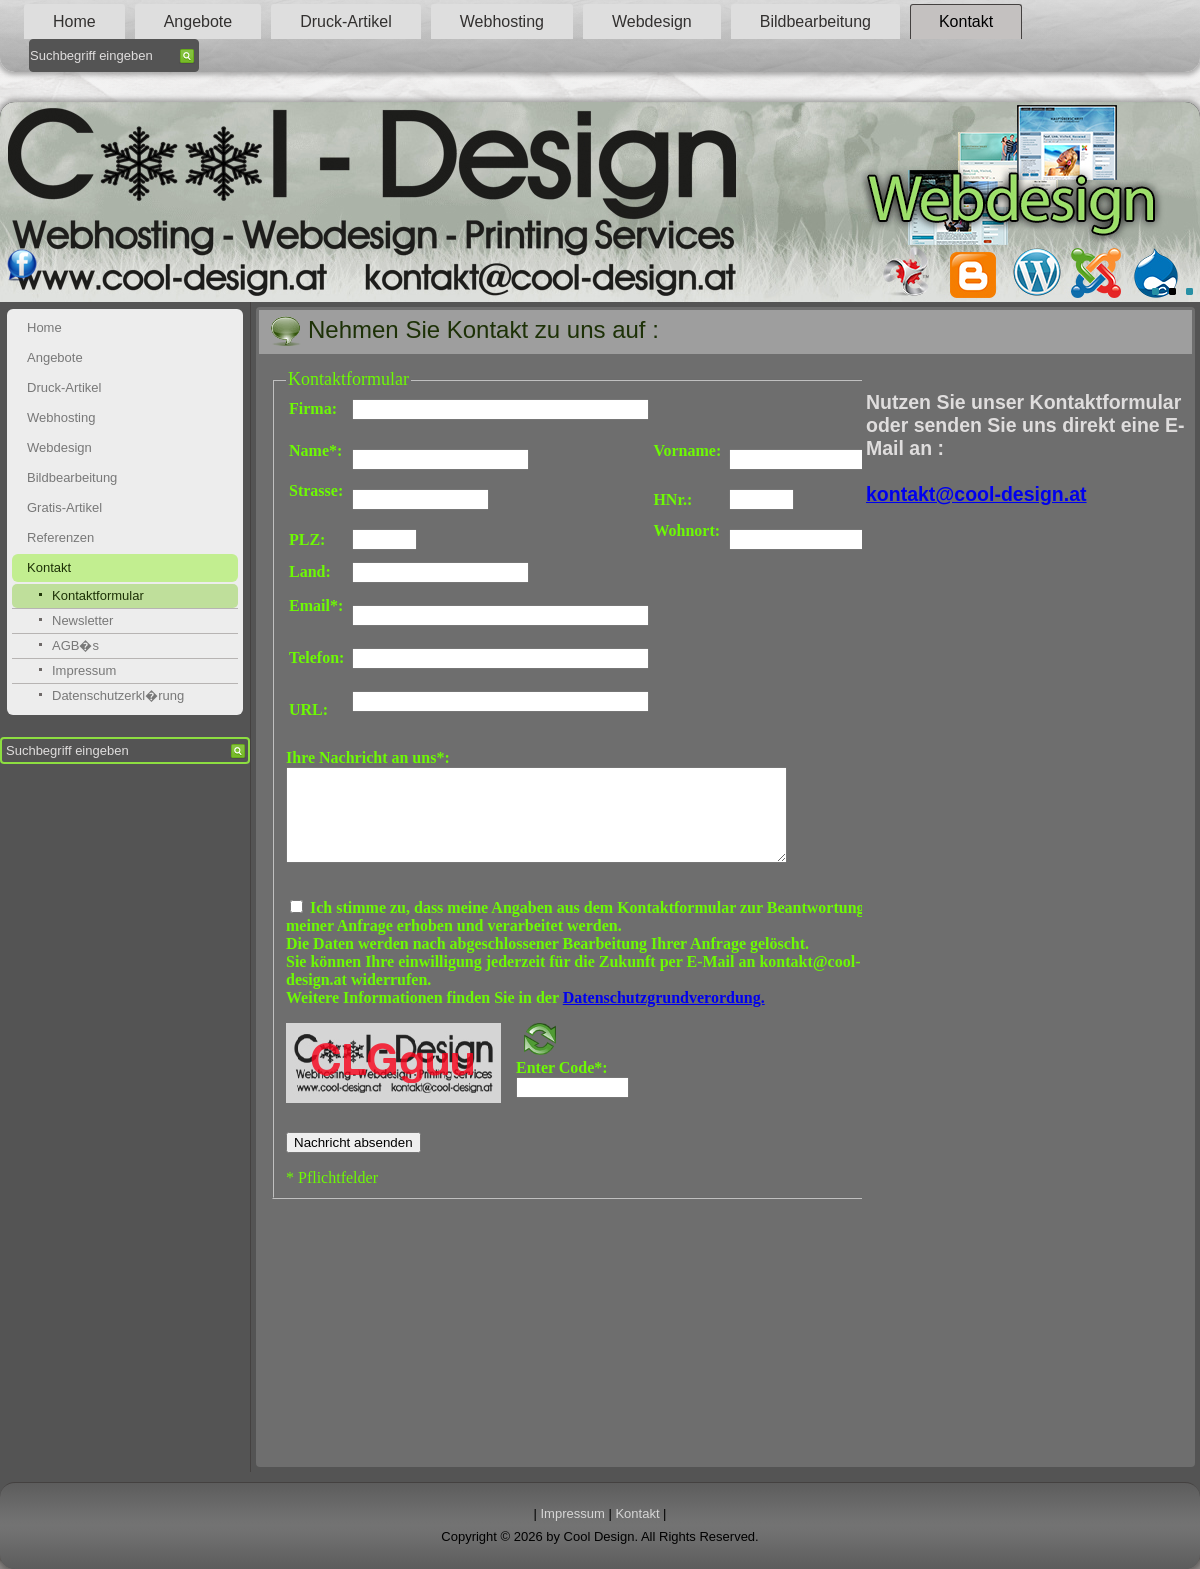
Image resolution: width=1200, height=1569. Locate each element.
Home (74, 21)
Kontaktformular (98, 595)
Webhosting (502, 21)
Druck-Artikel (346, 21)
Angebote (198, 21)
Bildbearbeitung (815, 21)
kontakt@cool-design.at (976, 494)
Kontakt (966, 21)
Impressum (84, 670)
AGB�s (75, 645)
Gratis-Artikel (64, 507)
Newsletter (82, 620)
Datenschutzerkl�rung (118, 695)
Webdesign (652, 21)
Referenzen (60, 537)
